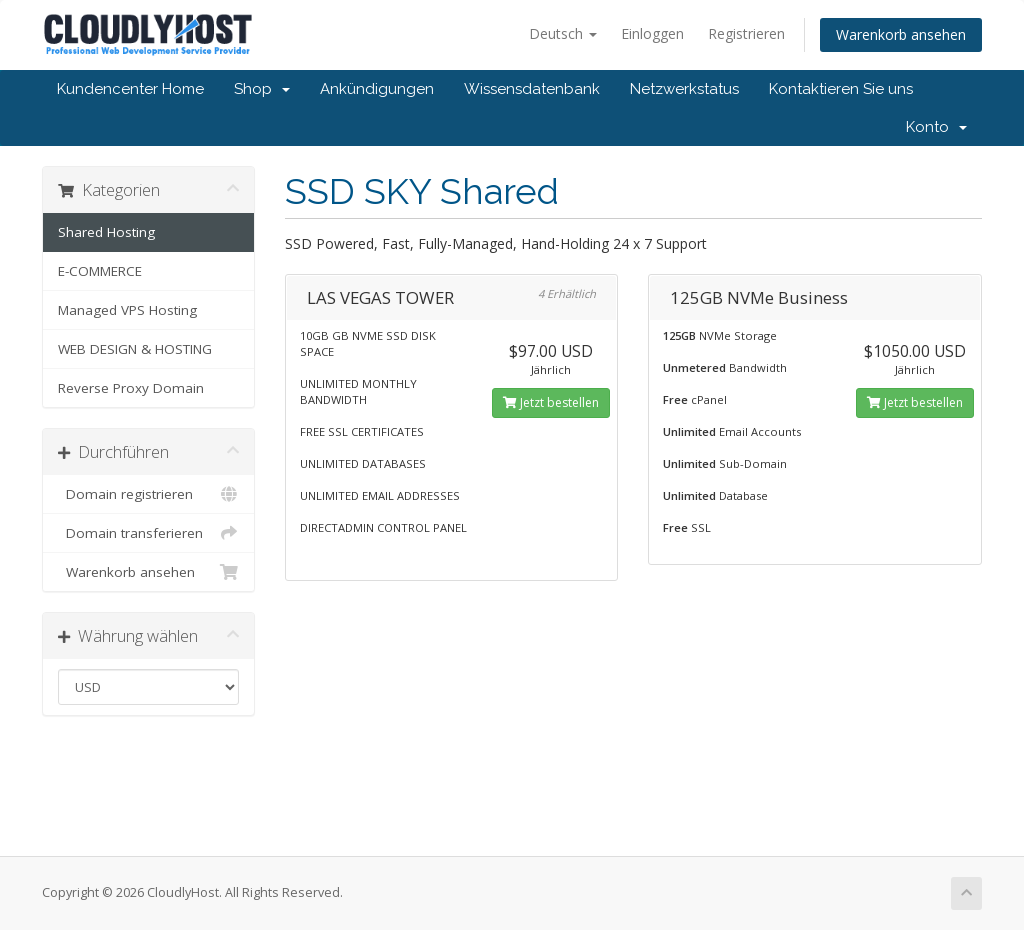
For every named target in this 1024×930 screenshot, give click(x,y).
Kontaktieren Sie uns (841, 89)
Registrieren (746, 33)
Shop (262, 89)
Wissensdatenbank (532, 89)
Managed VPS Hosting (127, 310)
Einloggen (652, 33)
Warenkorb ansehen (901, 34)
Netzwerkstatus (684, 89)
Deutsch (563, 33)
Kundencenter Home (130, 89)
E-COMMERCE (100, 271)
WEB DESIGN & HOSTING (135, 349)
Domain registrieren (148, 494)
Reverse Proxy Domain (131, 388)
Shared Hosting (106, 232)
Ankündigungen (377, 89)
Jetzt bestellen (551, 402)
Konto (936, 127)
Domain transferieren (148, 533)
